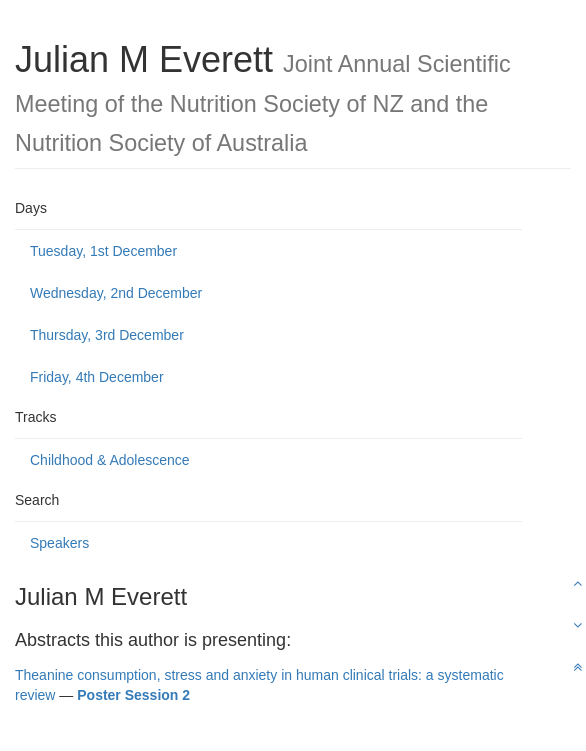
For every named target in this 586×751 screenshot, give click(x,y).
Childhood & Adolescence (110, 460)
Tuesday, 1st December (103, 251)
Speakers (59, 543)
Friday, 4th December (97, 377)
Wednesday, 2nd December (116, 293)
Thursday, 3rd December (107, 335)
